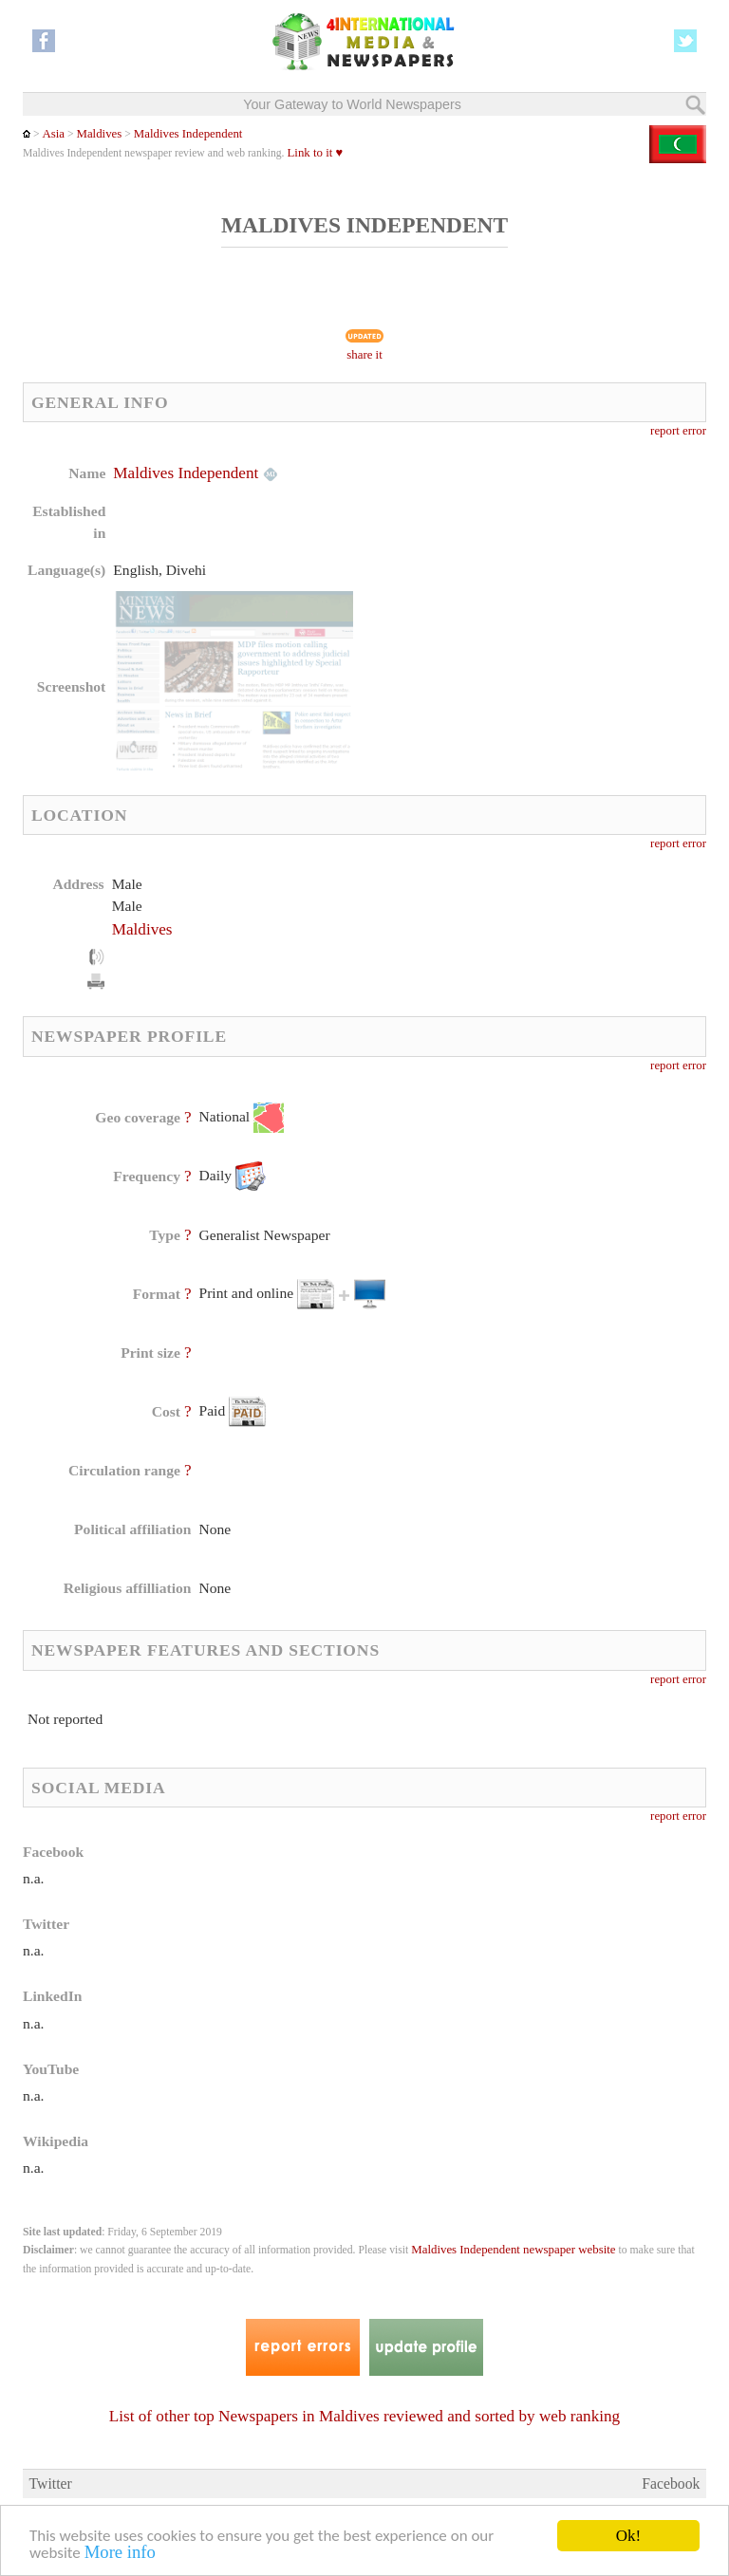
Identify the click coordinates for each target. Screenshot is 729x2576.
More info (120, 2553)
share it (364, 354)
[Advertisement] (520, 583)
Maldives (99, 133)
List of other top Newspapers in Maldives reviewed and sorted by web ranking (364, 2416)
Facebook (671, 2483)
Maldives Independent (188, 133)
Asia (53, 133)
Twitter (50, 2483)
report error (678, 430)
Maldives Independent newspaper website (513, 2249)
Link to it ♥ (315, 152)
